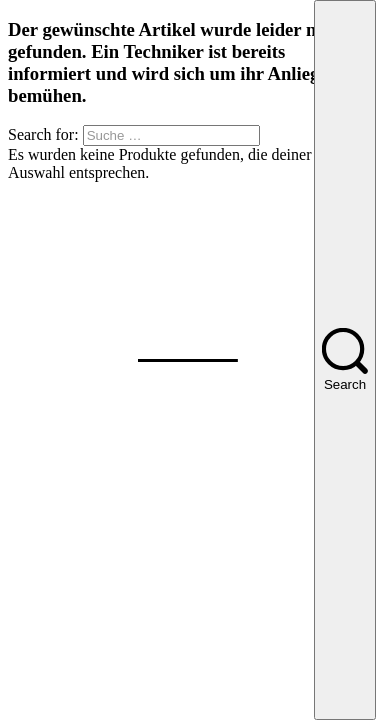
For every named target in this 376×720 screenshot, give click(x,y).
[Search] (345, 360)
